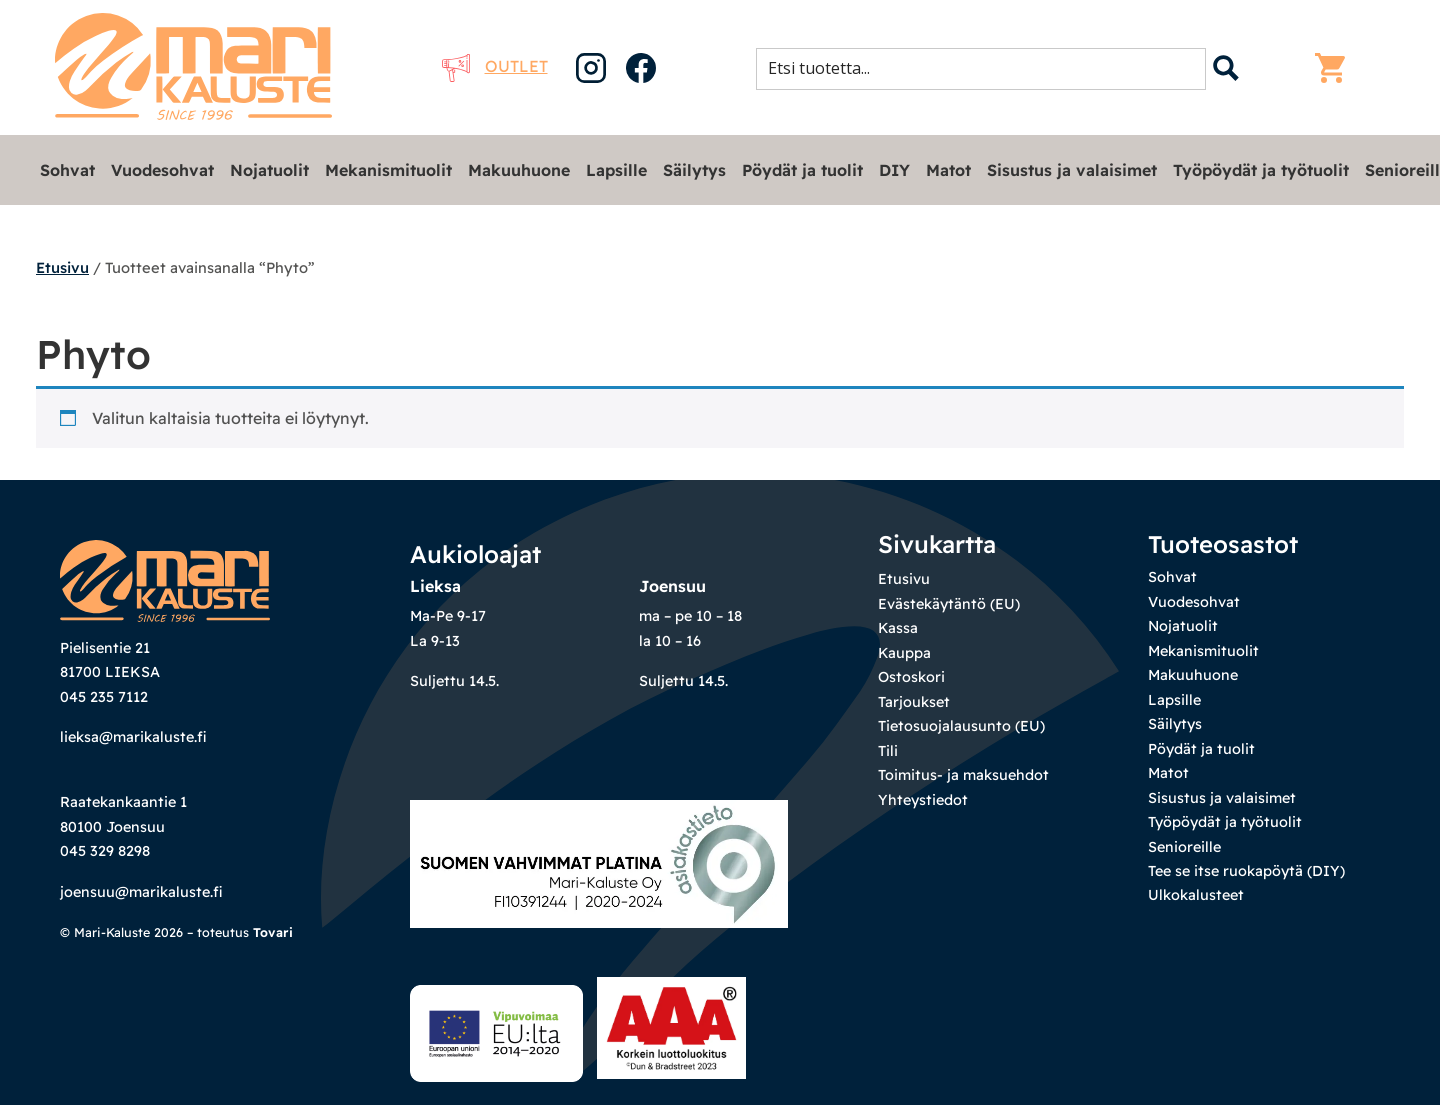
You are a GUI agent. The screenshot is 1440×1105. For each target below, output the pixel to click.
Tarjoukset (914, 702)
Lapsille (616, 170)
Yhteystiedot (923, 800)
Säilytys (694, 170)
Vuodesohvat (162, 170)
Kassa (898, 628)
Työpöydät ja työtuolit (1261, 170)
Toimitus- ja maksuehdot (963, 775)
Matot (948, 170)
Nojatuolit (269, 170)
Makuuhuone (519, 170)
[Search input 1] (987, 68)
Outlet (495, 66)
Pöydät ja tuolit (802, 170)
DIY (894, 170)
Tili (888, 751)
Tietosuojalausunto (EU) (961, 726)
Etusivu (62, 267)
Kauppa (904, 653)
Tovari (273, 932)
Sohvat (67, 170)
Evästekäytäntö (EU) (949, 604)
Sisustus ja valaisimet (1072, 170)
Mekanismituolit (388, 170)
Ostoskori (911, 677)
